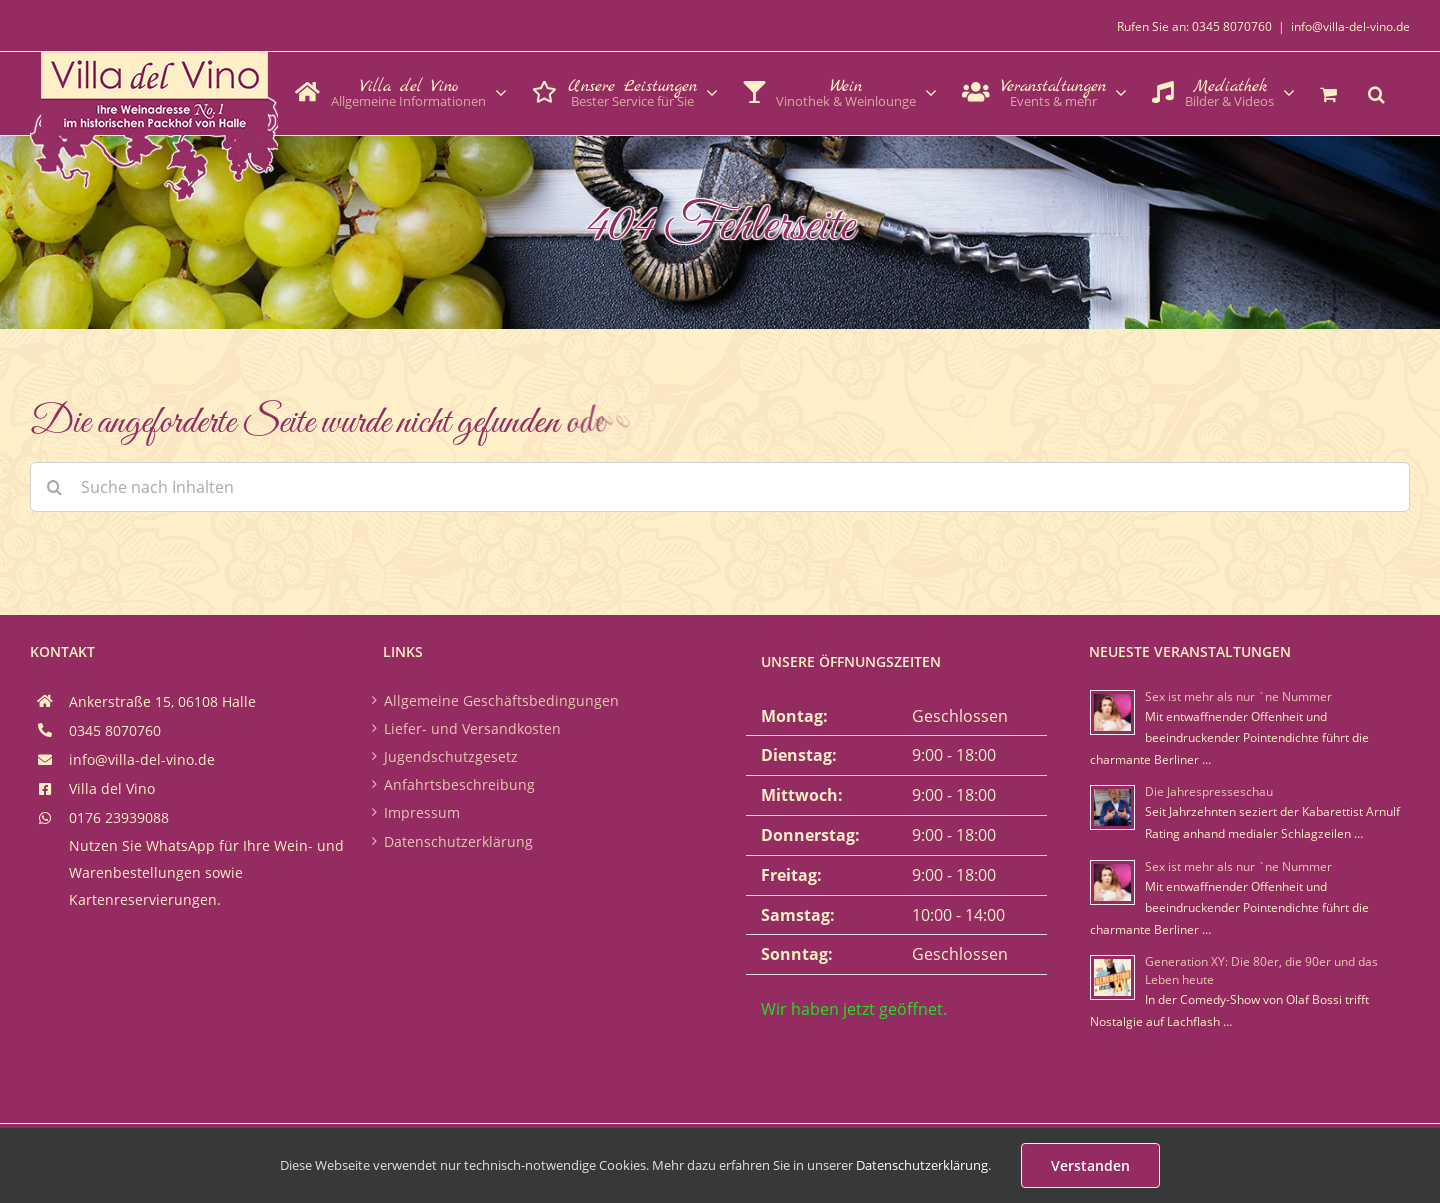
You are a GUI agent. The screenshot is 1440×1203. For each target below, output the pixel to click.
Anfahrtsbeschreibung (459, 784)
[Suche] (55, 487)
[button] (1376, 92)
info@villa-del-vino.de (1350, 26)
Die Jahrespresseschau (1209, 791)
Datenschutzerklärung (458, 841)
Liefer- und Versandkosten (472, 728)
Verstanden (1090, 1165)
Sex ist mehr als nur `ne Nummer (1238, 696)
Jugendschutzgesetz (451, 756)
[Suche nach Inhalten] (720, 487)
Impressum (422, 812)
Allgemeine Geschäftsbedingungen (501, 700)
